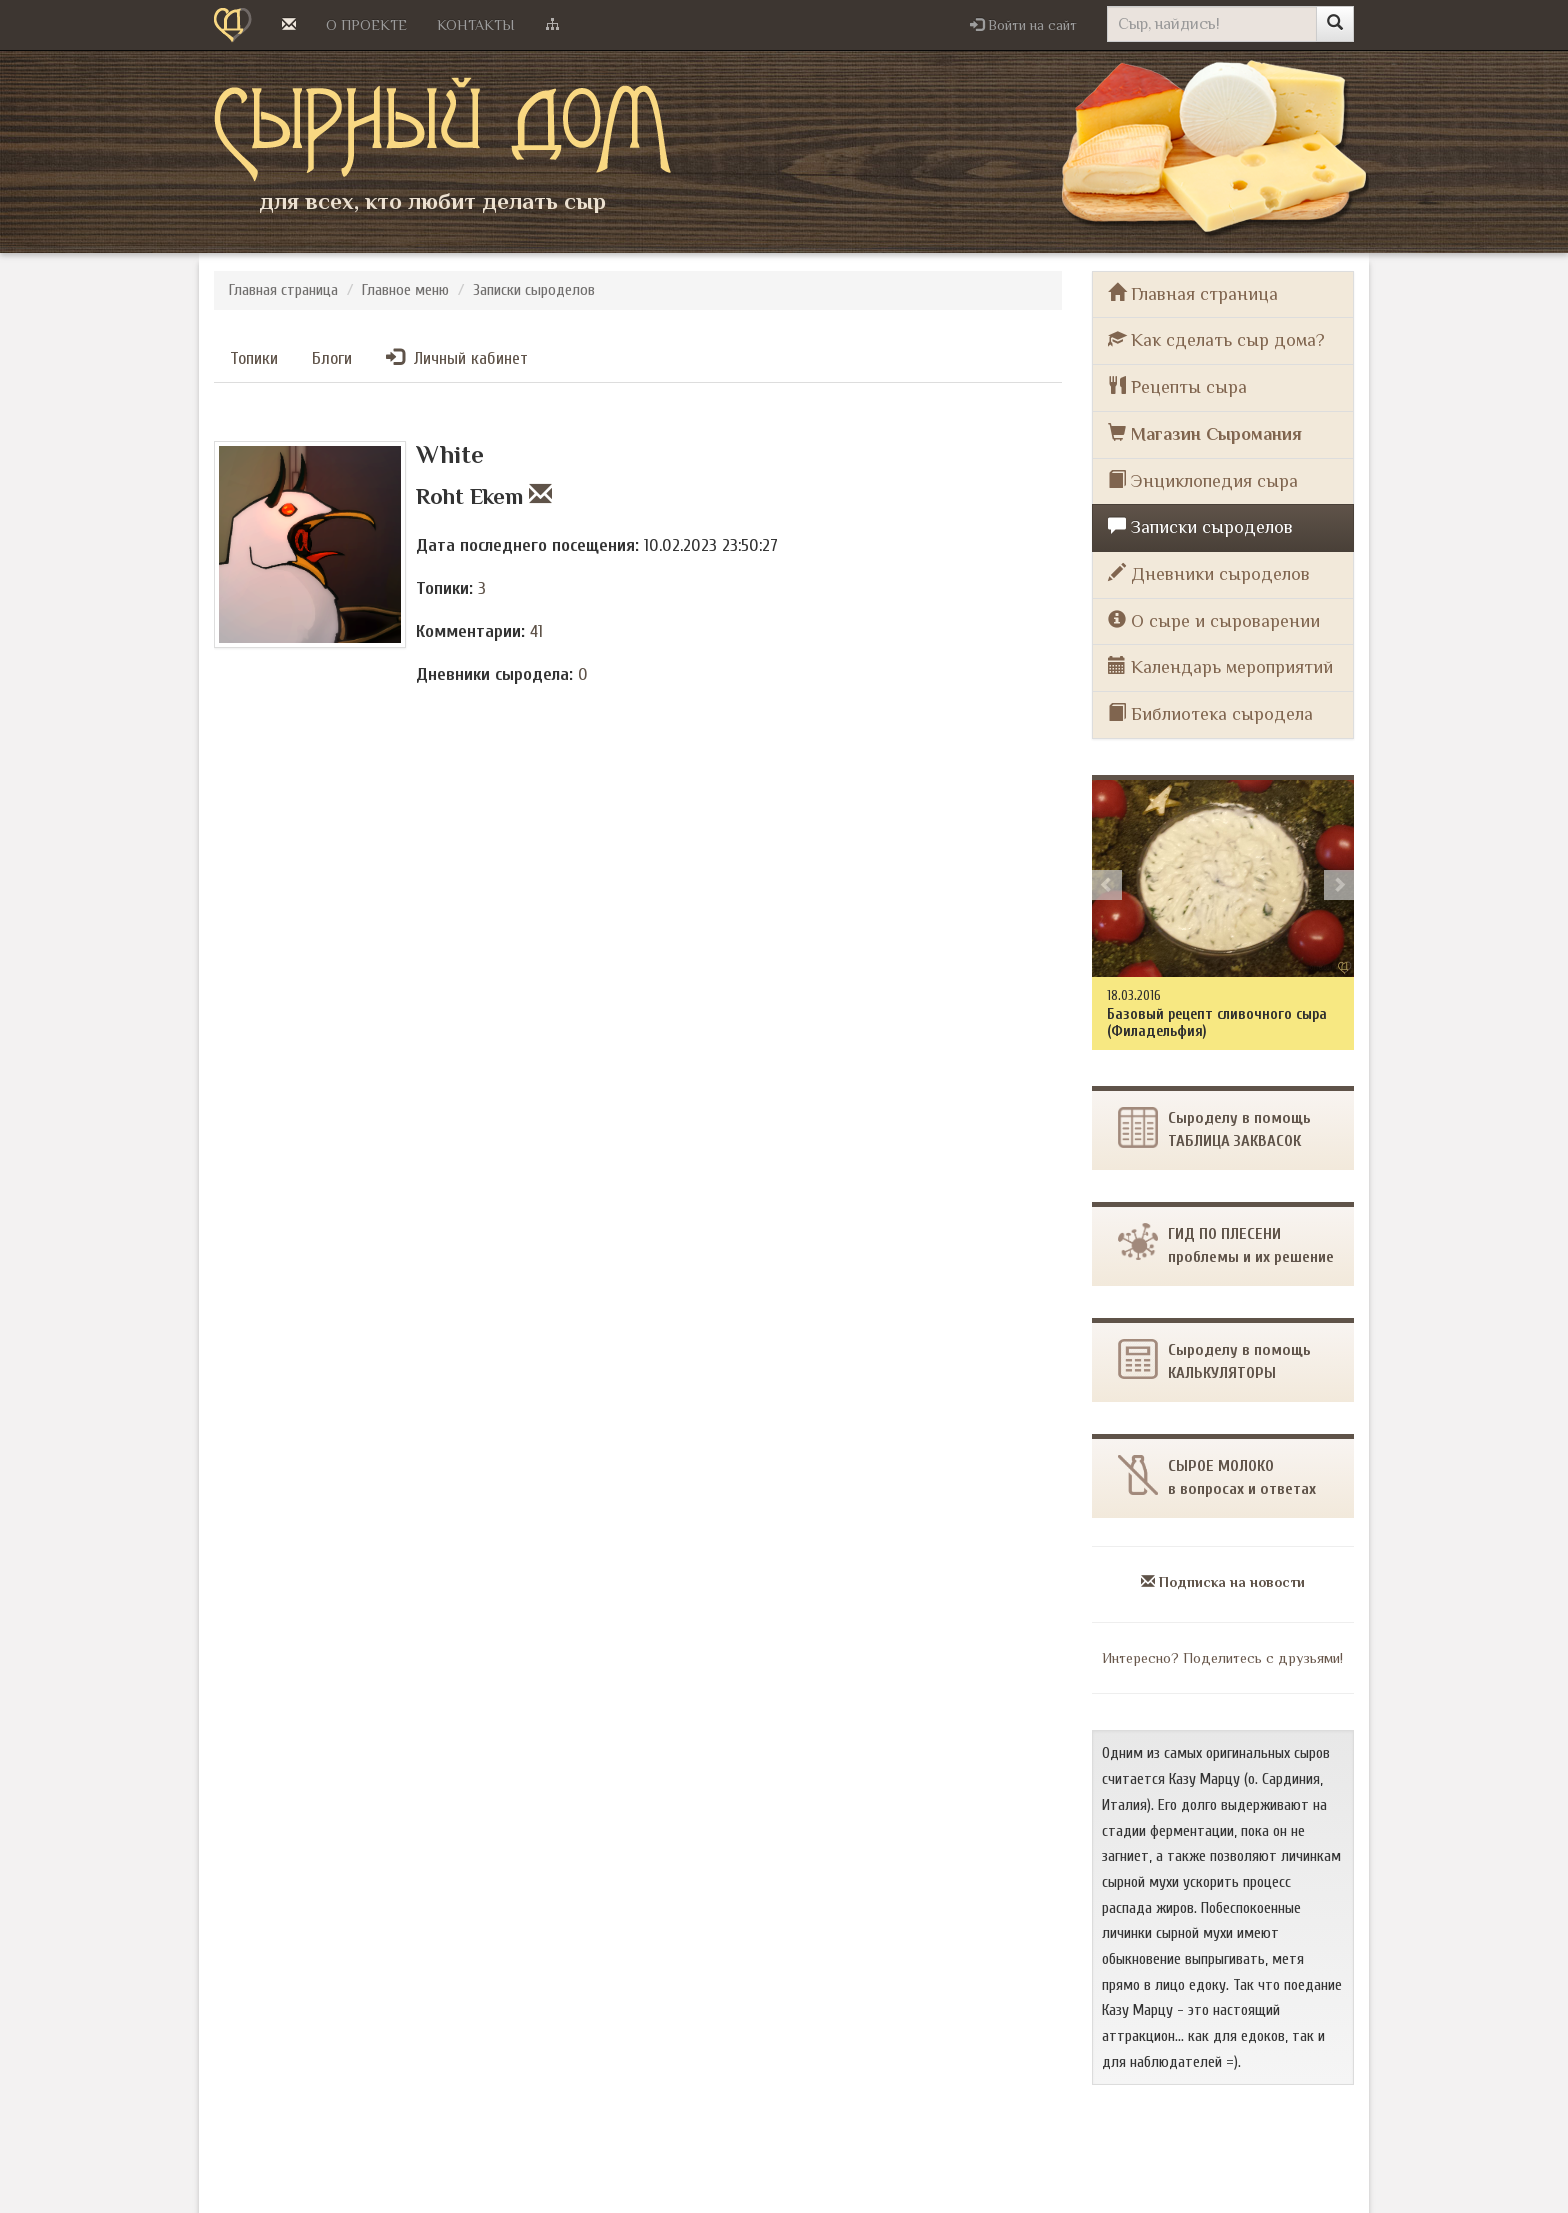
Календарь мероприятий (1220, 666)
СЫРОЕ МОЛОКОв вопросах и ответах (1217, 1476)
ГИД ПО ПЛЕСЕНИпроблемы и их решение (1226, 1244)
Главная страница (283, 290)
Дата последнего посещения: (527, 545)
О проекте (366, 25)
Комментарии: (470, 631)
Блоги (332, 358)
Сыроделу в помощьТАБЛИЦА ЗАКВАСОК (1214, 1128)
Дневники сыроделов (1209, 573)
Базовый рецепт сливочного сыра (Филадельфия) (1217, 1022)
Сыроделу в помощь (1214, 1360)
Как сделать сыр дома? (1216, 339)
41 (536, 631)
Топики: (444, 588)
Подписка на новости (1223, 1582)
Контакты (476, 25)
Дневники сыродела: (494, 674)
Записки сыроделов (534, 290)
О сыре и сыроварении (1214, 620)
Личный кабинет (457, 358)
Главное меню (405, 290)
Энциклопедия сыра (1203, 480)
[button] (1023, 25)
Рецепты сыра (1177, 386)
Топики (254, 358)
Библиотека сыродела (1210, 713)
